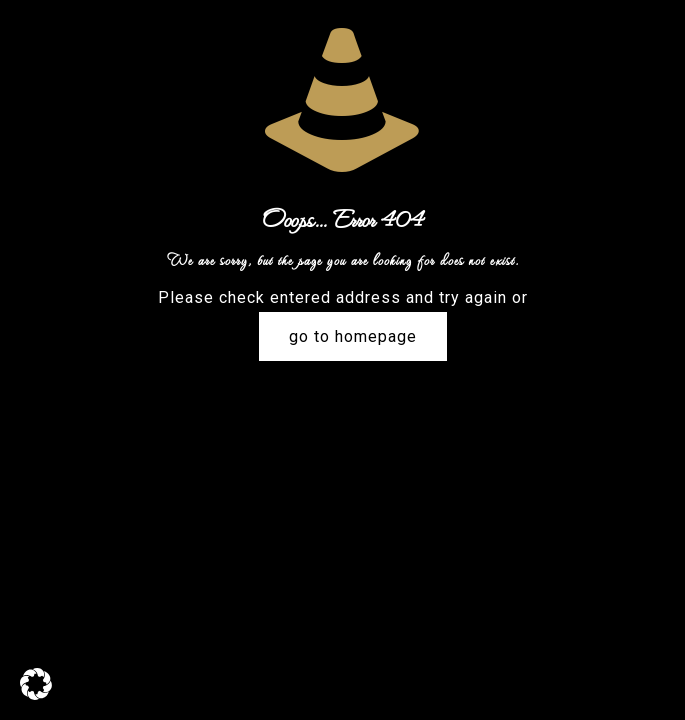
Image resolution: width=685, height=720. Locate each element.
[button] (36, 684)
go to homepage (353, 336)
